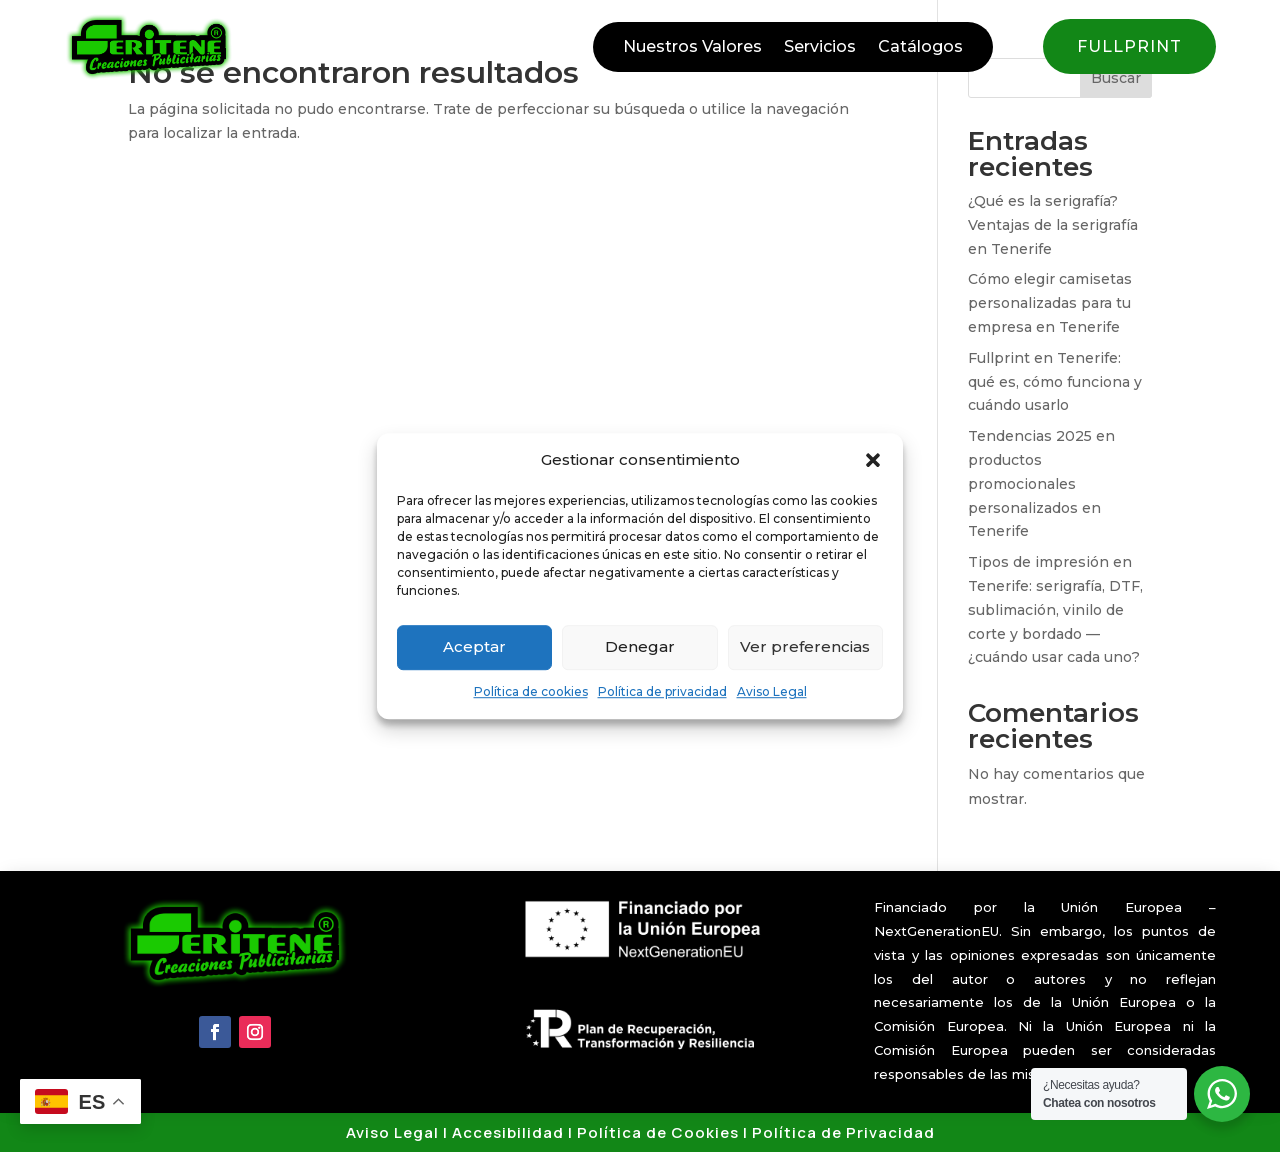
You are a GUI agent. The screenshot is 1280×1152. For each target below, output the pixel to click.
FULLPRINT (1129, 46)
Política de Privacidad (843, 1132)
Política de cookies (531, 691)
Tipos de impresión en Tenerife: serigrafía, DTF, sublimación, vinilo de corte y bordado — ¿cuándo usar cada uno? (1055, 609)
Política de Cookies (658, 1132)
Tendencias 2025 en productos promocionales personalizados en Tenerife (1041, 483)
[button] (873, 460)
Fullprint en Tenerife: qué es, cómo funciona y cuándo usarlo (1055, 382)
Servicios (820, 48)
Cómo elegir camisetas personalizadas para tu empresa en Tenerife (1050, 303)
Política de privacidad (662, 691)
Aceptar (474, 647)
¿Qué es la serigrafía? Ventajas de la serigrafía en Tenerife (1053, 225)
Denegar (640, 647)
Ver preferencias (805, 647)
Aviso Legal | (399, 1132)
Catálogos (920, 48)
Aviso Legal (772, 691)
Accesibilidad (508, 1132)
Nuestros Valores (692, 48)
